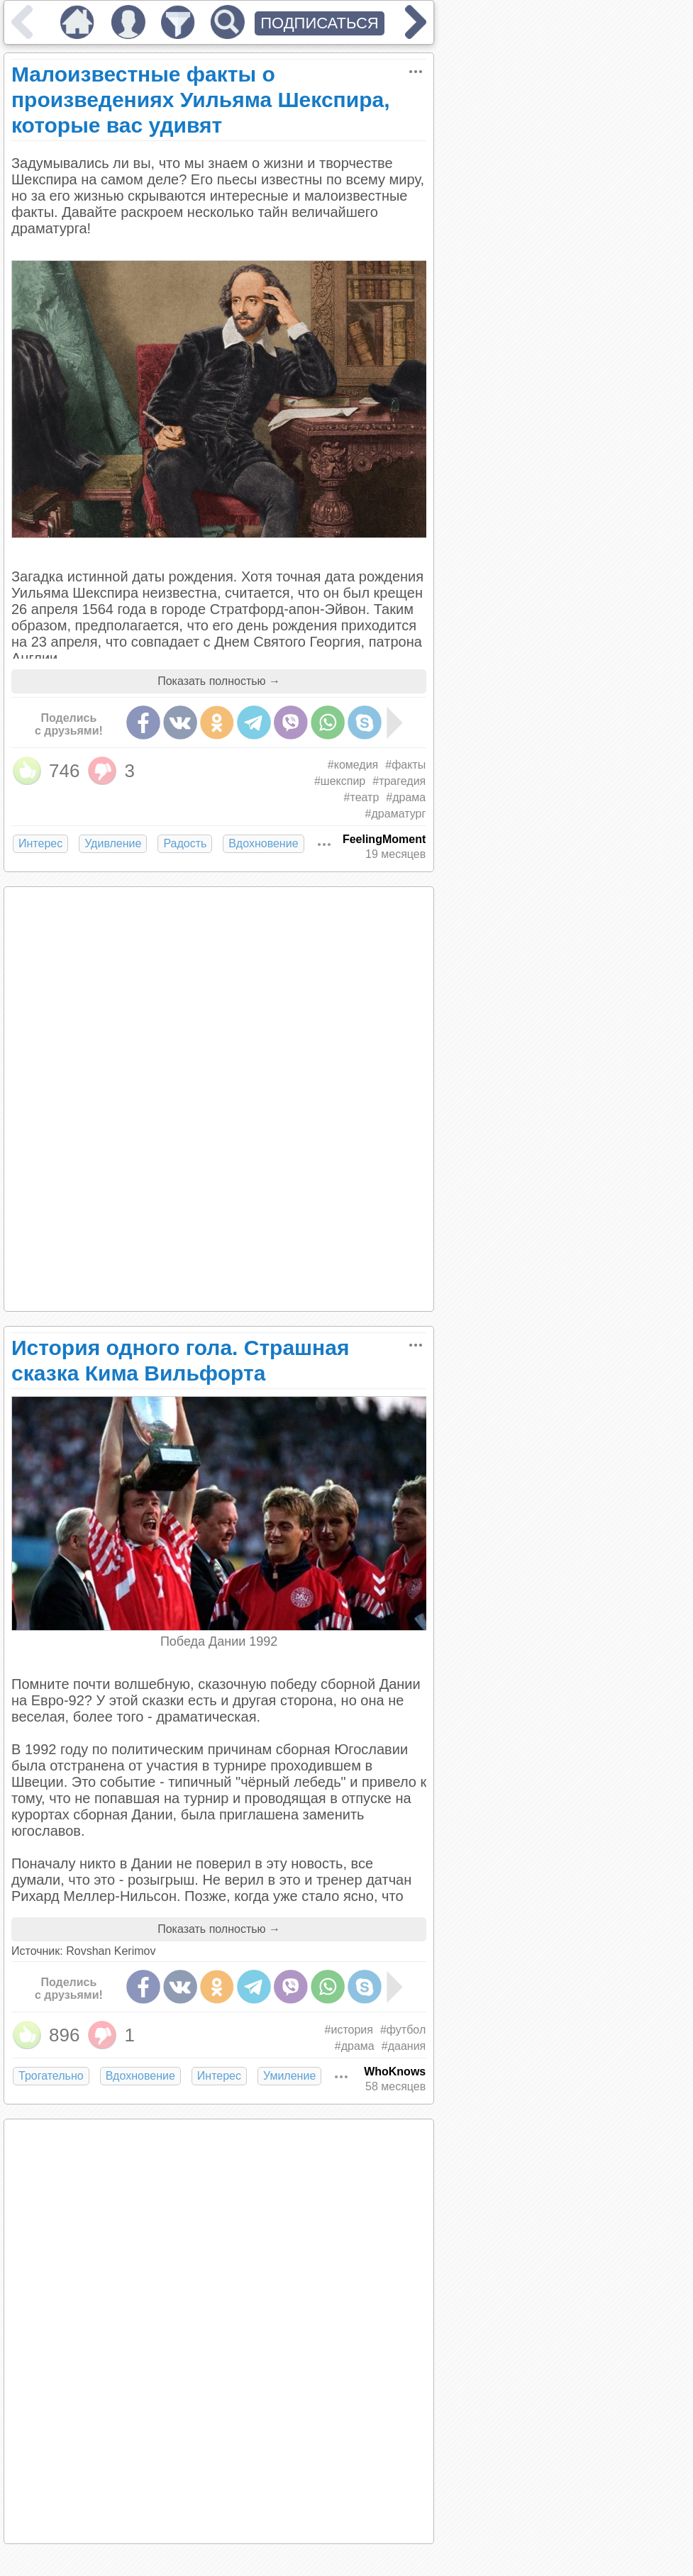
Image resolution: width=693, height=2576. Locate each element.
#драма (406, 797)
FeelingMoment (384, 839)
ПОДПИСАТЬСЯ (319, 23)
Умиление (289, 2076)
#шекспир (339, 781)
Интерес (40, 843)
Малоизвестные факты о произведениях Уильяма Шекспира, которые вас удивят (200, 99)
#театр (361, 797)
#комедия (353, 765)
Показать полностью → (218, 681)
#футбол (403, 2030)
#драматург (395, 814)
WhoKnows (395, 2071)
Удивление (112, 843)
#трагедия (399, 781)
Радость (184, 843)
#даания (404, 2046)
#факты (405, 765)
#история (349, 2030)
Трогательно (51, 2076)
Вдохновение (263, 843)
